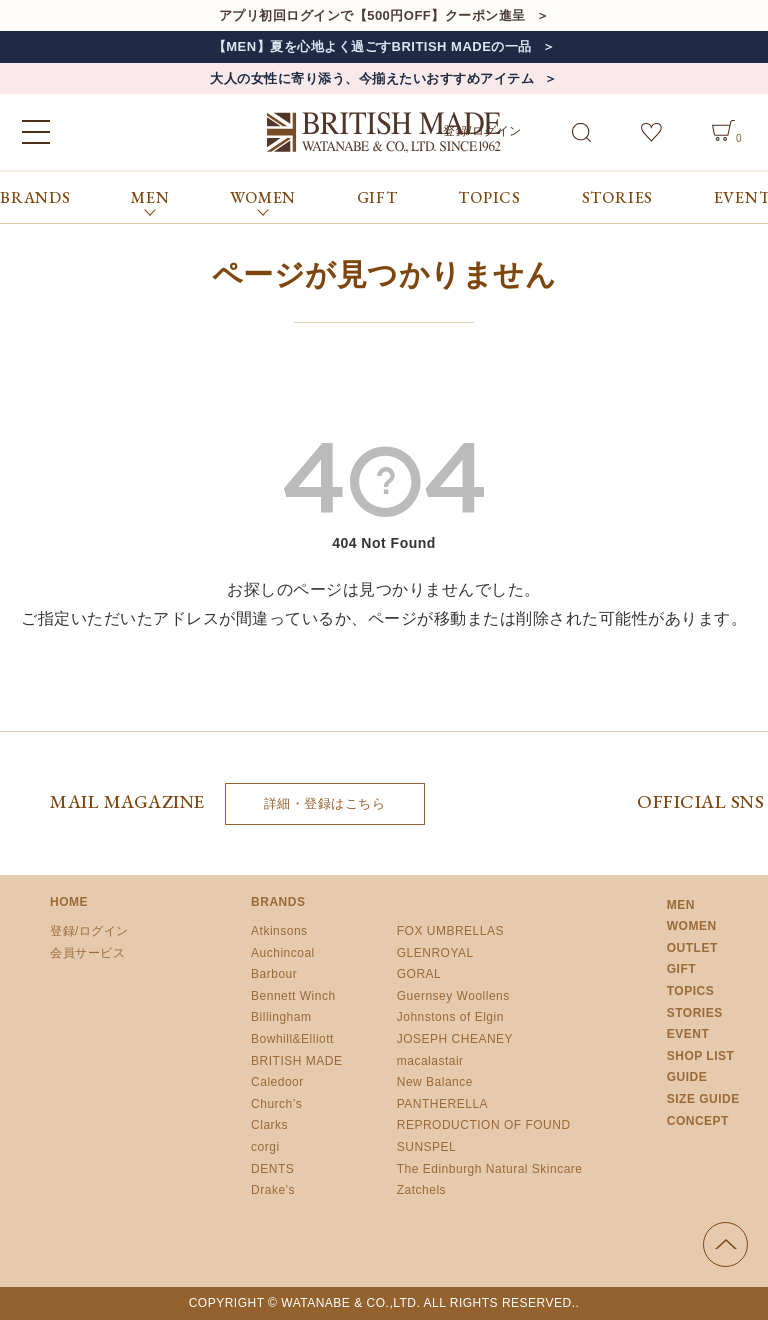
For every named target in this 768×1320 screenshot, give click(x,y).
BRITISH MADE (296, 1061)
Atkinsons (279, 931)
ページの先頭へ (725, 1244)
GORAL (419, 974)
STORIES (618, 197)
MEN (681, 905)
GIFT (377, 197)
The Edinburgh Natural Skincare (490, 1169)
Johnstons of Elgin (450, 1017)
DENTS (272, 1169)
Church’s (276, 1104)
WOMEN (692, 926)
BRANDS (35, 197)
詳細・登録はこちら (325, 803)
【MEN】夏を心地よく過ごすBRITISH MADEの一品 (372, 46)
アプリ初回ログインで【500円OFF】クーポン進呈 (372, 15)
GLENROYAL (435, 953)
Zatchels (421, 1190)
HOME (69, 902)
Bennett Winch (293, 996)
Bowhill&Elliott (292, 1039)
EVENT (688, 1034)
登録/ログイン (89, 931)
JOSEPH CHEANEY (455, 1039)
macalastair (430, 1061)
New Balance (435, 1082)
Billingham (281, 1017)
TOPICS (489, 197)
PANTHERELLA (442, 1104)
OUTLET (692, 948)
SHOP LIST (701, 1056)
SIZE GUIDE (703, 1099)
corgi (265, 1147)
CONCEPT (698, 1121)
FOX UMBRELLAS (450, 931)
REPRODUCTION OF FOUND (484, 1125)
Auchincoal (283, 953)
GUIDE (687, 1077)
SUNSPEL (427, 1147)
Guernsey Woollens (453, 996)
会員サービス (87, 953)
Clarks (269, 1125)
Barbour (274, 974)
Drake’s (273, 1190)
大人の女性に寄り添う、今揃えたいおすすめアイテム (372, 78)
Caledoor (277, 1082)
